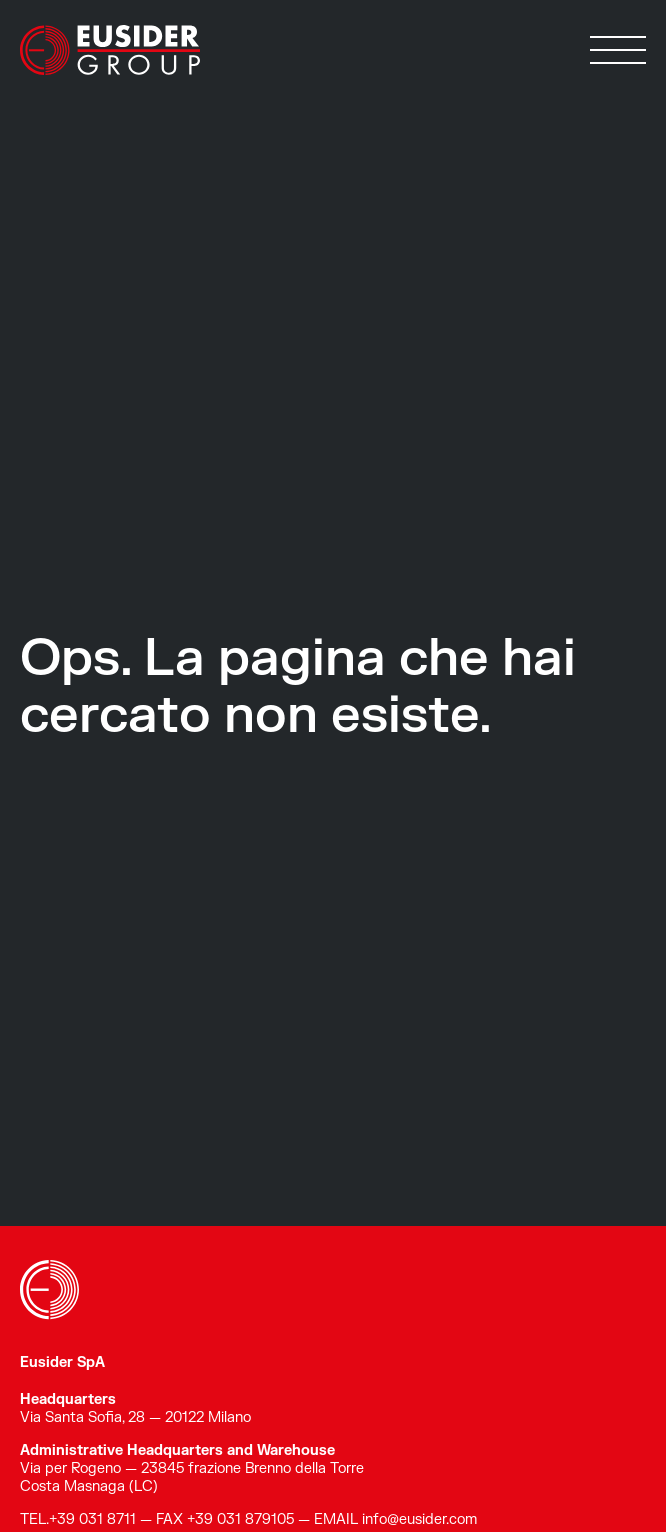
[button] (618, 50)
